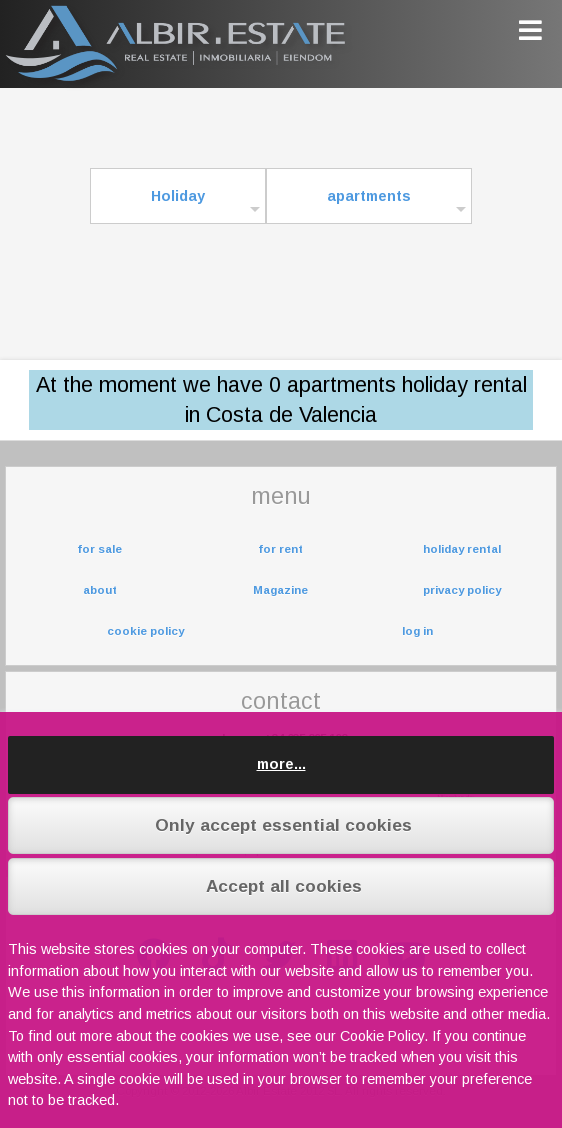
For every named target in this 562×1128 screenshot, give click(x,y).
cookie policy (145, 631)
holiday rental (462, 549)
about (100, 590)
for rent (280, 549)
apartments (369, 196)
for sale (99, 549)
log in (417, 631)
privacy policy (462, 590)
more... (281, 764)
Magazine (280, 590)
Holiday (178, 196)
